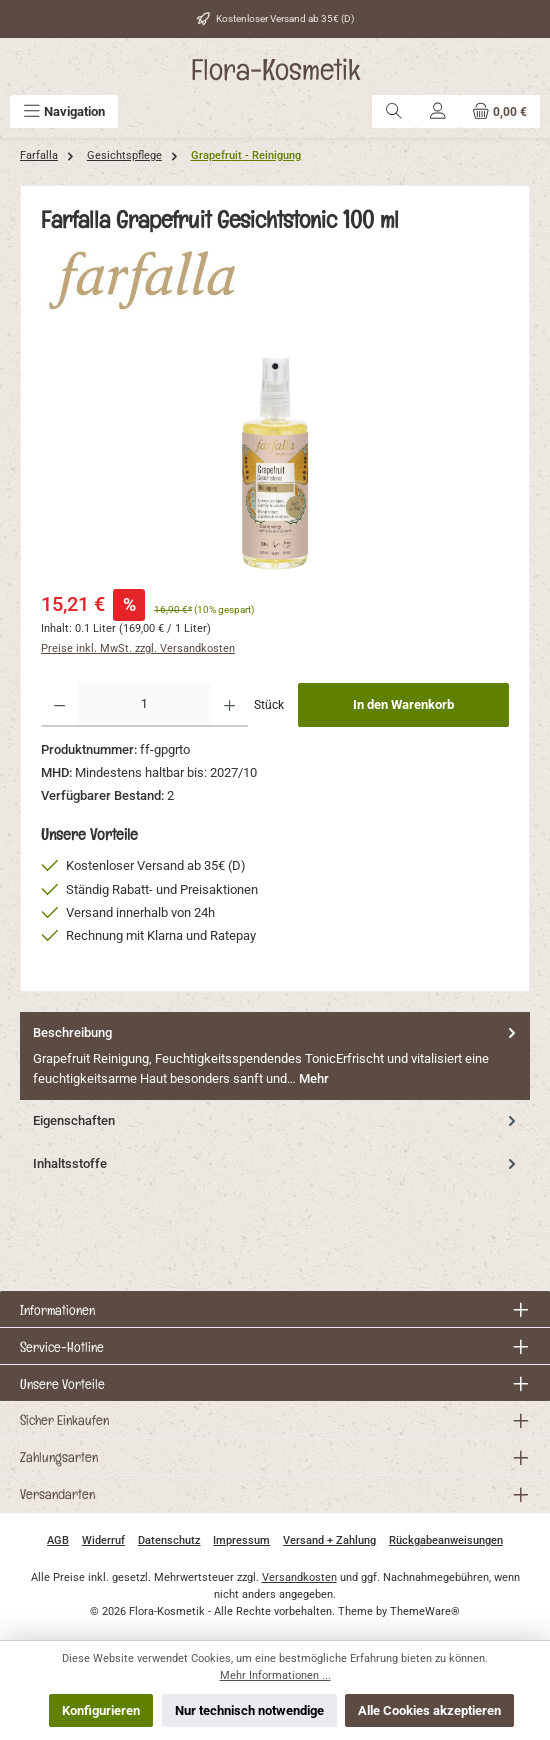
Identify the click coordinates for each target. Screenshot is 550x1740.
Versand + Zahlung (329, 1540)
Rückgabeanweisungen (446, 1540)
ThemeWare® (425, 1611)
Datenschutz (169, 1540)
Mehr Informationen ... (275, 1675)
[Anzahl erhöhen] (229, 705)
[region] (275, 463)
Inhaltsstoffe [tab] (276, 1163)
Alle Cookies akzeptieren (429, 1710)
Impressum (241, 1540)
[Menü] (64, 111)
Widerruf (103, 1540)
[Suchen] (394, 111)
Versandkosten (299, 1577)
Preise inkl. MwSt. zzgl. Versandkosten (138, 648)
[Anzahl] (144, 705)
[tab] (275, 1056)
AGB (58, 1540)
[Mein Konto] (438, 111)
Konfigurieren (101, 1710)
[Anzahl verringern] (59, 705)
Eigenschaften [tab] (276, 1120)
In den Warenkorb (403, 704)
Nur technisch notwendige (249, 1710)
